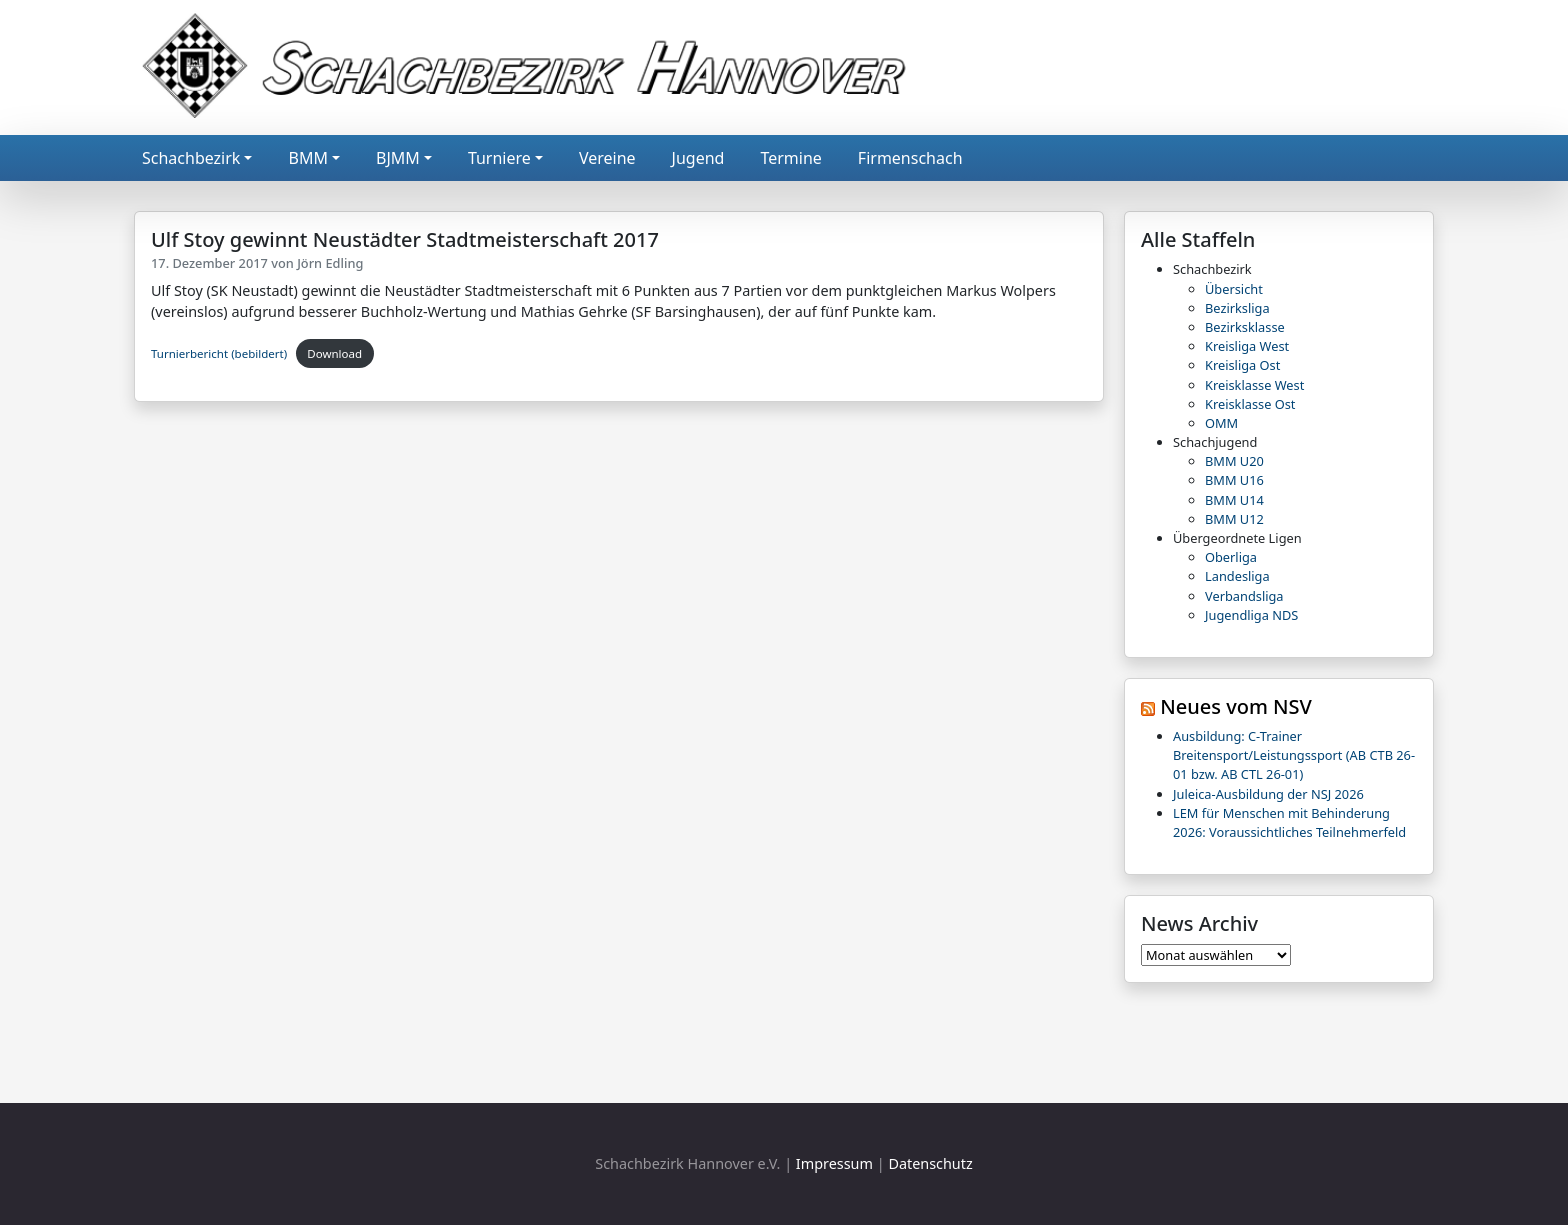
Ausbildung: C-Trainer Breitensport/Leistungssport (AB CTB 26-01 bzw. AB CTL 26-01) (1294, 755)
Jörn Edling (330, 263)
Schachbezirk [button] (191, 158)
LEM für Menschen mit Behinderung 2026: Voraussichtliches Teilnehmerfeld (1289, 822)
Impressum (834, 1163)
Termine (790, 158)
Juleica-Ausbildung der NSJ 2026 (1268, 794)
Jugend (698, 158)
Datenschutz (930, 1163)
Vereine (607, 158)
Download (334, 353)
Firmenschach (910, 158)
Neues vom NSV (1236, 706)
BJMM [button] (398, 158)
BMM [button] (307, 158)
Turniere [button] (499, 158)
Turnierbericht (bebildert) (219, 353)
